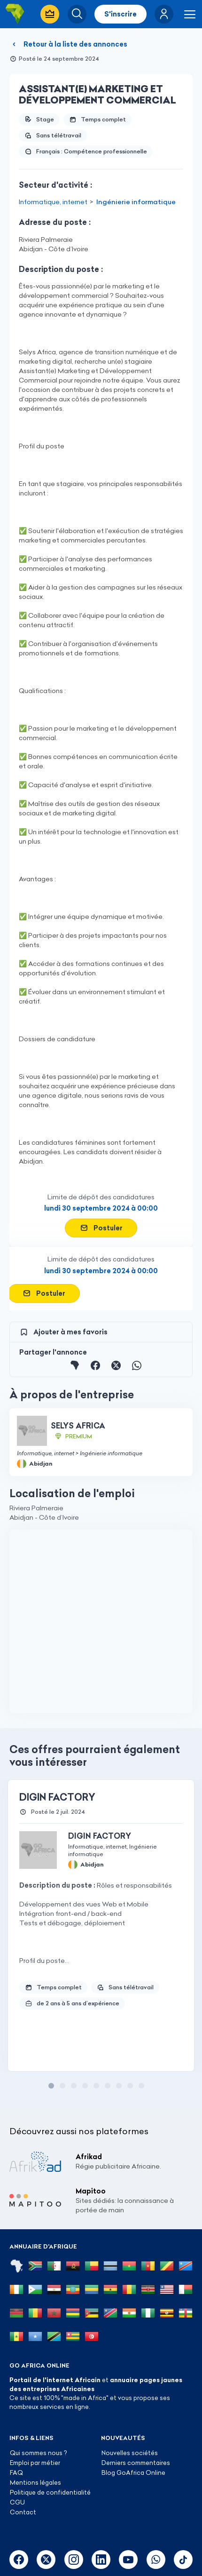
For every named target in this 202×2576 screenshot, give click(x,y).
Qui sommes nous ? (38, 2452)
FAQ (16, 2472)
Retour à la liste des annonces (68, 44)
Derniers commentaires (135, 2462)
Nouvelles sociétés (129, 2452)
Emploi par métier (35, 2462)
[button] (164, 14)
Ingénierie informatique (136, 202)
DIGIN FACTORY (57, 1797)
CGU (17, 2502)
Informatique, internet (53, 202)
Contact (23, 2512)
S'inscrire (120, 14)
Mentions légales (35, 2482)
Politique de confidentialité (50, 2492)
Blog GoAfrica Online (133, 2472)
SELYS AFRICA (78, 1425)
